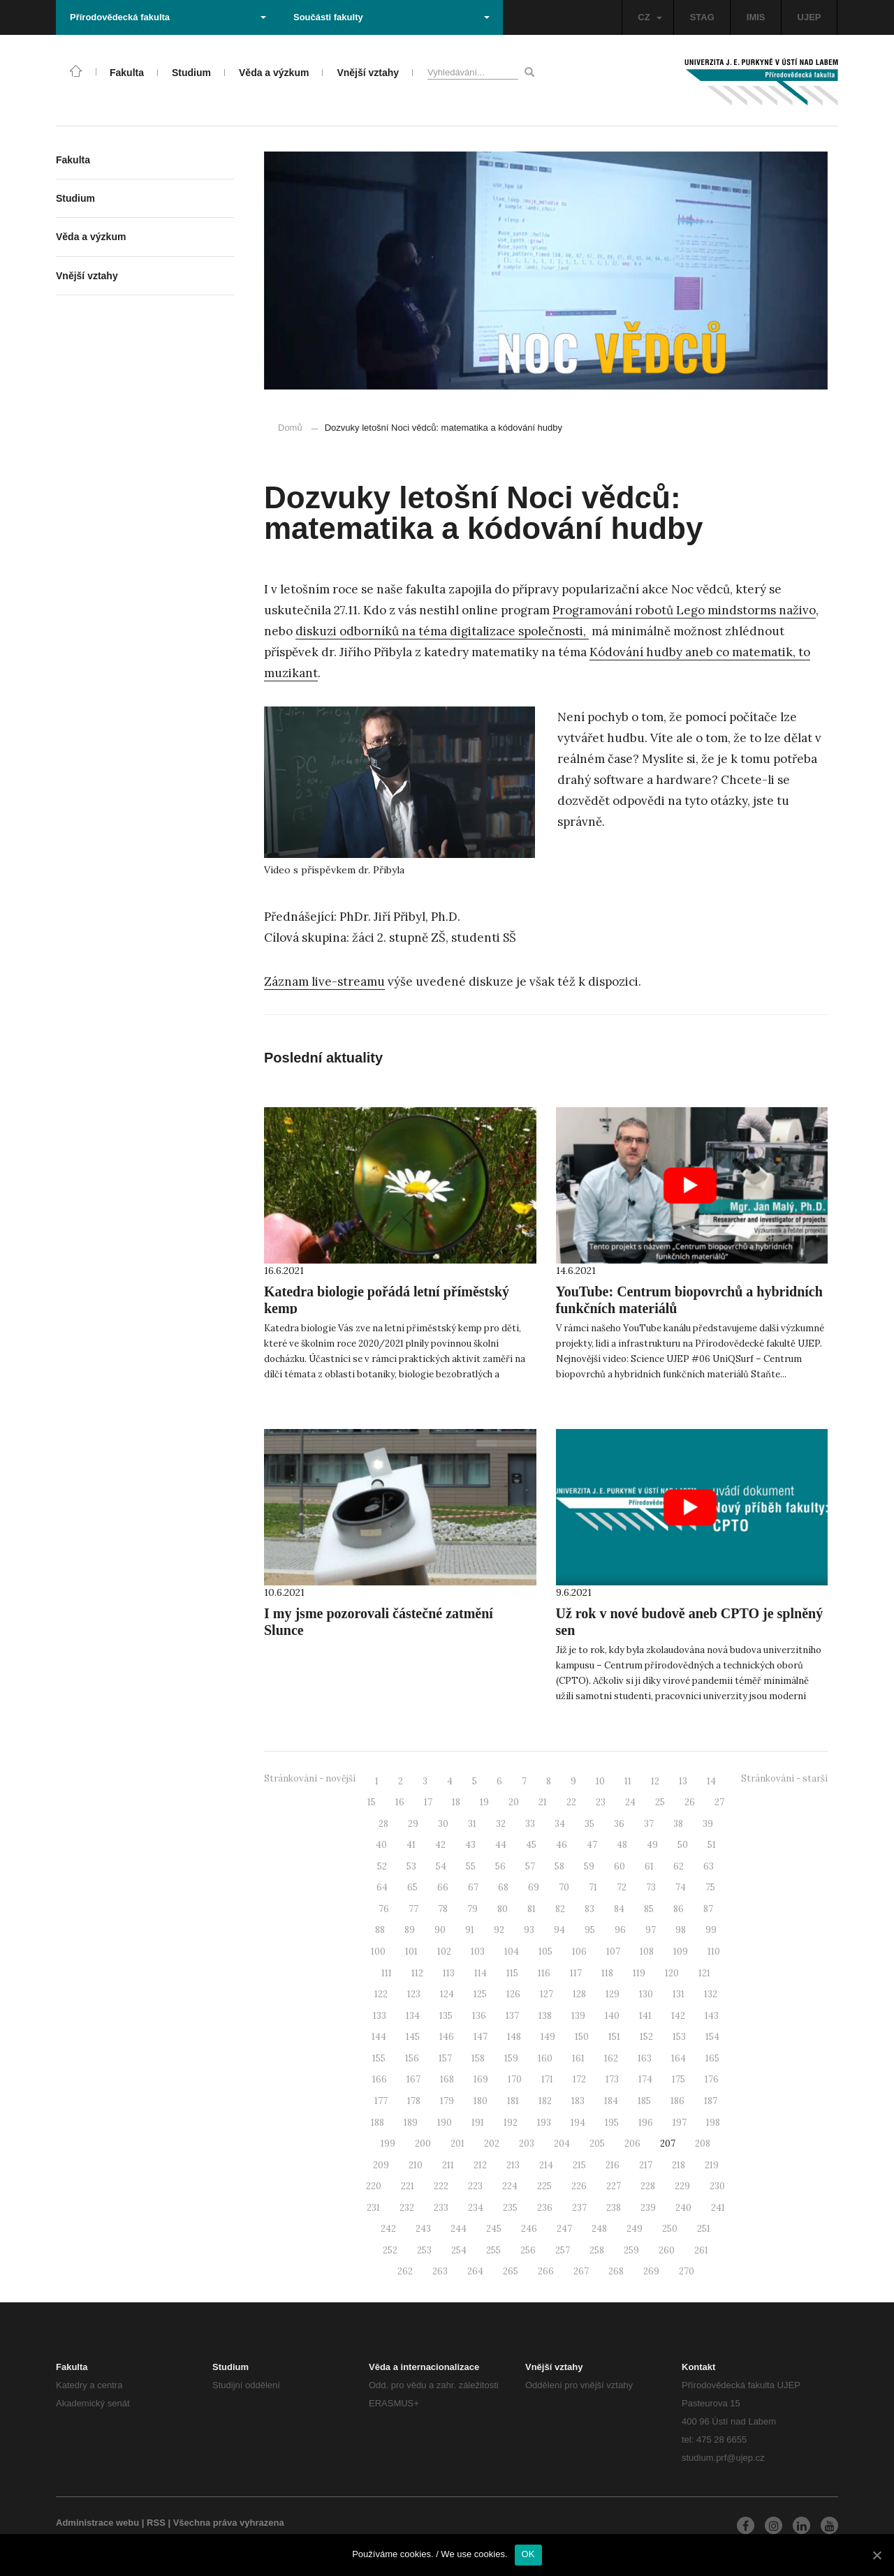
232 (407, 2208)
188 (377, 2123)
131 (678, 1994)
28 (383, 1824)
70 (564, 1887)
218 (678, 2165)
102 (444, 1951)
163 (645, 2058)
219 (712, 2165)
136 (479, 2016)
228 (647, 2186)
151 (614, 2037)
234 (475, 2208)
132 (710, 1994)
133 (379, 2016)
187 (710, 2101)
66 (442, 1887)
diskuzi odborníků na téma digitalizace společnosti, (442, 631)
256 (528, 2250)
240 (683, 2208)
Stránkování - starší (784, 1778)
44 (500, 1845)
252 (390, 2250)
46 (561, 1845)
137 (512, 2016)
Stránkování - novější (310, 1778)
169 (481, 2079)
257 (562, 2250)
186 (677, 2101)
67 (473, 1887)
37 (649, 1824)
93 (529, 1930)
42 (440, 1845)
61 (649, 1866)
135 (446, 2016)
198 (713, 2123)
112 (417, 1973)
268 (616, 2271)
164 (678, 2058)
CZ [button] (649, 17)
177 (381, 2101)
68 (503, 1887)
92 (499, 1930)
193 (544, 2123)
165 (712, 2058)
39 (708, 1824)
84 (619, 1909)
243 (423, 2229)
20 (513, 1802)
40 (381, 1845)
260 (667, 2250)
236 (544, 2208)
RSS (156, 2522)
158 (478, 2058)
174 (645, 2079)
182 (545, 2101)
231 (373, 2208)
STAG (702, 17)
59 (589, 1866)
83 (589, 1909)
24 (630, 1802)
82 (560, 1909)
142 (678, 2016)
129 (613, 1994)
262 (405, 2271)
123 (413, 1994)
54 (441, 1866)
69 (533, 1887)
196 (645, 2123)
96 (620, 1930)
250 (669, 2229)
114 (480, 1973)
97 (650, 1930)
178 (413, 2101)
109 (680, 1951)
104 (511, 1951)
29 (413, 1824)
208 (702, 2143)
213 (513, 2165)
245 (493, 2229)
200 (423, 2143)
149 (548, 2037)
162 (611, 2058)
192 (511, 2123)
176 (712, 2079)
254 (459, 2250)
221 (407, 2186)
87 (708, 1909)
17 (428, 1802)
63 (708, 1866)
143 (712, 2016)
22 (571, 1802)
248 (599, 2229)
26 (689, 1802)
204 (562, 2143)
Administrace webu (97, 2522)
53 (411, 1866)
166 (379, 2079)
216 (613, 2165)
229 (682, 2186)
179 (447, 2101)
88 (380, 1930)
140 (612, 2016)
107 (613, 1951)
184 (611, 2101)
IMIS (756, 17)
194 (578, 2123)
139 (578, 2016)
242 (388, 2229)
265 (510, 2271)
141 (645, 2016)
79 (472, 1909)
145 (413, 2037)
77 (413, 1909)
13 (683, 1781)
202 (491, 2143)
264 (475, 2271)
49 (652, 1845)
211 (448, 2165)
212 (480, 2165)
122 (381, 1994)
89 (409, 1930)
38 (678, 1824)
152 (646, 2037)
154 (712, 2037)
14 (711, 1781)
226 (579, 2186)
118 (607, 1973)
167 (413, 2079)
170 (515, 2079)
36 (619, 1824)
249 (634, 2229)
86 (678, 1909)
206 (632, 2143)
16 (399, 1802)
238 (613, 2208)
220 (373, 2186)
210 (416, 2165)
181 (513, 2101)
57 (530, 1866)
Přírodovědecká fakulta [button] (168, 17)
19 (484, 1802)
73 (651, 1887)
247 (564, 2229)
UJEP (809, 17)
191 (477, 2123)
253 (424, 2250)
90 (440, 1930)
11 (627, 1781)
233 (441, 2208)
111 (386, 1973)
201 (457, 2143)
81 (531, 1909)
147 (481, 2037)
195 (612, 2123)
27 (719, 1802)
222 (441, 2186)
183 (578, 2101)
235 (510, 2208)
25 (660, 1802)
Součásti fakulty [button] (391, 17)
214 (546, 2165)
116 (544, 1973)
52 (382, 1866)
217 (645, 2165)
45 (531, 1845)
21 (542, 1802)
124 (447, 1994)
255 (493, 2250)
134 (413, 2016)
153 (679, 2037)
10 (600, 1781)
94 (559, 1930)
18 (456, 1802)
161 (578, 2058)
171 (547, 2079)
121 (704, 1973)
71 (593, 1887)
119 (639, 1973)
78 (443, 1909)
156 (412, 2058)
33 (530, 1824)
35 (589, 1824)
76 (384, 1909)
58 (559, 1866)
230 (717, 2186)
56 (500, 1866)
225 (544, 2186)
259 (631, 2250)
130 (646, 1994)
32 (501, 1824)
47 (592, 1845)
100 (378, 1951)
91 (469, 1930)
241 (718, 2208)
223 (475, 2186)
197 (680, 2123)
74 (680, 1887)
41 (411, 1845)
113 (449, 1973)
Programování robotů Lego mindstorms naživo (684, 610)
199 (388, 2143)
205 (597, 2143)
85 (649, 1909)
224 (510, 2186)
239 (648, 2208)
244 (458, 2229)
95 (590, 1930)
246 (529, 2229)
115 (512, 1973)
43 (470, 1845)
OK (528, 2554)
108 (647, 1951)
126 (513, 1994)
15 (371, 1802)
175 (678, 2079)
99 (711, 1930)
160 (545, 2058)
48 (622, 1845)
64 (382, 1887)
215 (579, 2165)
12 (655, 1781)
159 (511, 2058)
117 (576, 1973)
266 (546, 2271)
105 (545, 1951)
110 (714, 1951)
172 (579, 2079)
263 (440, 2271)
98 (680, 1930)
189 (411, 2123)
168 (447, 2079)
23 (601, 1802)
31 (472, 1824)
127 (546, 1994)
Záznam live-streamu (324, 981)
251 (703, 2229)
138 (545, 2016)
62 (678, 1866)
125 (480, 1994)
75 (710, 1887)
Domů (290, 427)
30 (443, 1824)
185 (644, 2101)
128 (579, 1994)
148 (514, 2037)
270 (686, 2271)
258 (596, 2250)
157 (445, 2058)
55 (471, 1866)
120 (672, 1973)
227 (613, 2186)
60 (619, 1866)
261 (701, 2250)
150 (582, 2037)
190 (444, 2123)
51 (712, 1845)
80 (502, 1909)
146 (446, 2037)
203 (526, 2143)
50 (682, 1845)
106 (579, 1951)
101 (411, 1951)
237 (579, 2208)
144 (379, 2037)
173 (612, 2079)
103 (478, 1951)
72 (621, 1887)
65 (412, 1887)
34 (560, 1824)
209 (381, 2165)
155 (379, 2058)
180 (481, 2101)
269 (651, 2271)
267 (581, 2271)
